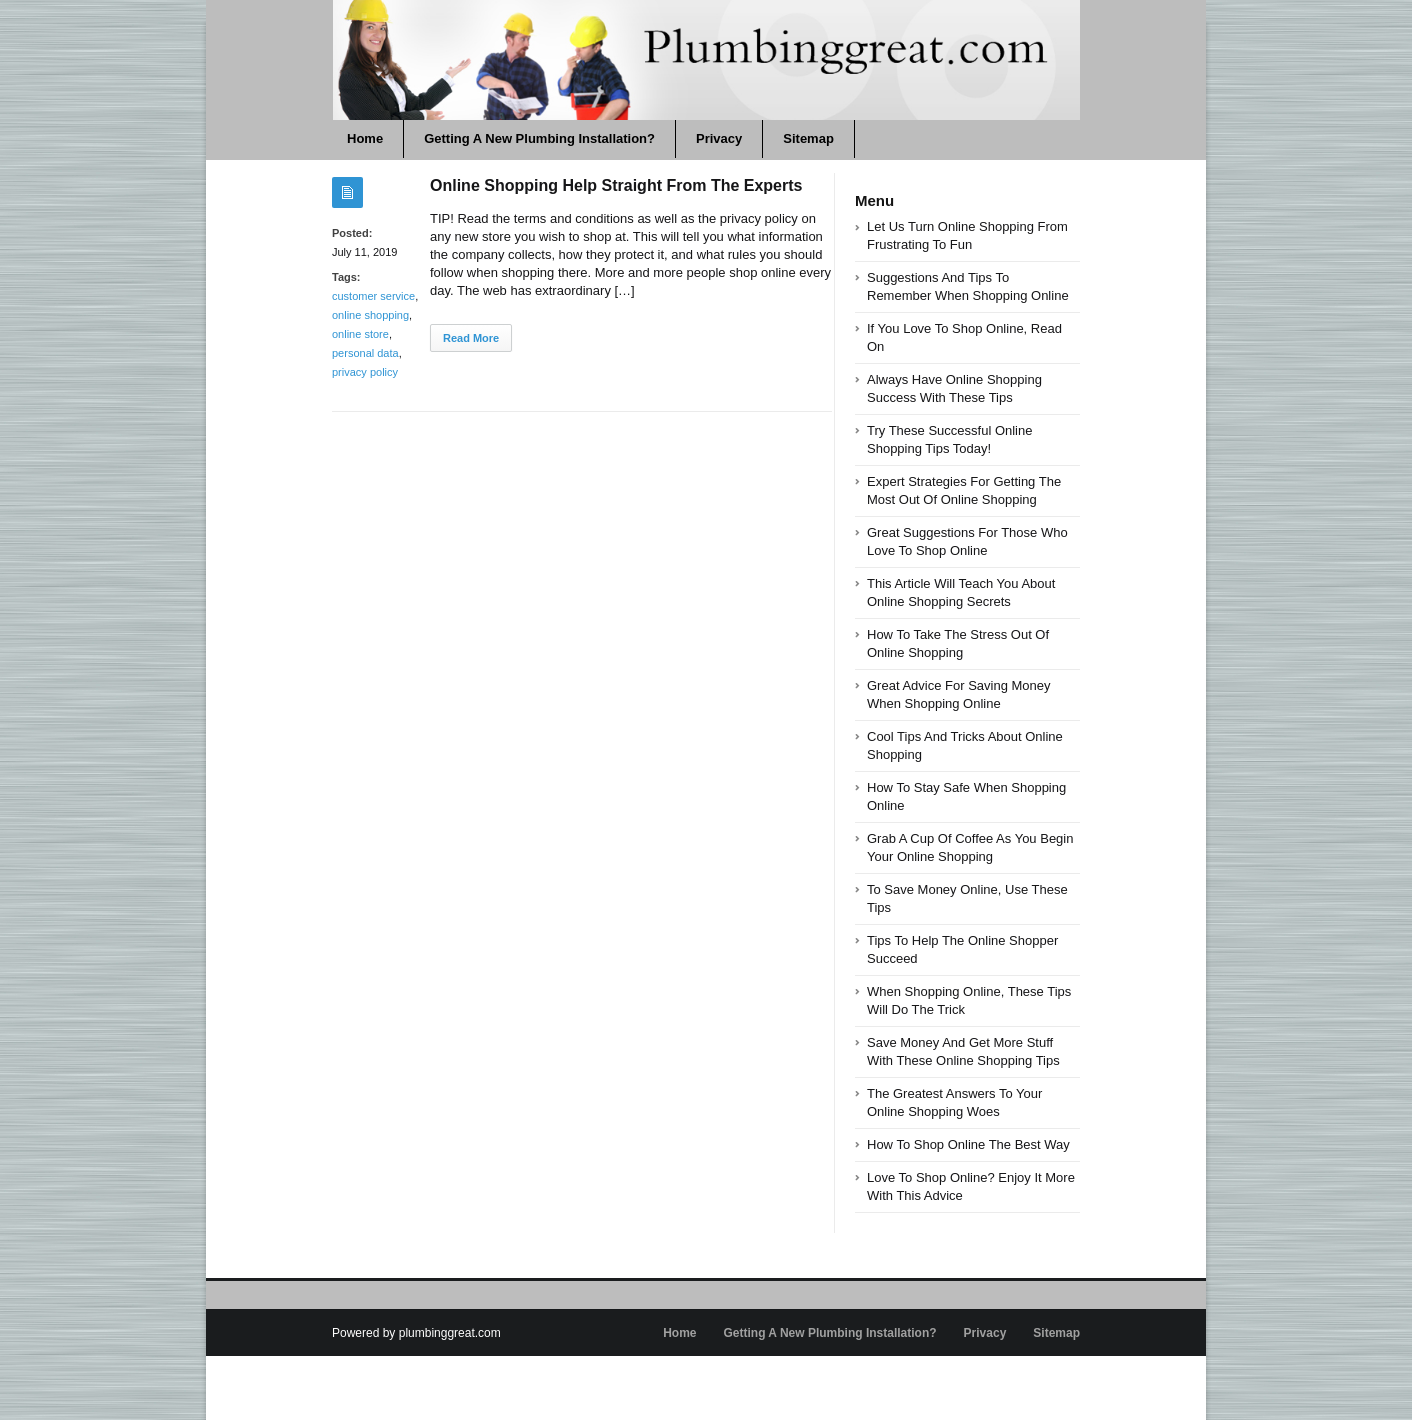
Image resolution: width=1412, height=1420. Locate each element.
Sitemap (808, 138)
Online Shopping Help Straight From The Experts (616, 185)
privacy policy (365, 372)
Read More (471, 338)
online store (360, 334)
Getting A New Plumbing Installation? (539, 138)
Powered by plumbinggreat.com (416, 1333)
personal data (365, 353)
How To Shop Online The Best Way (968, 1144)
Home (365, 138)
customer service (373, 296)
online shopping (370, 315)
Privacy (719, 138)
